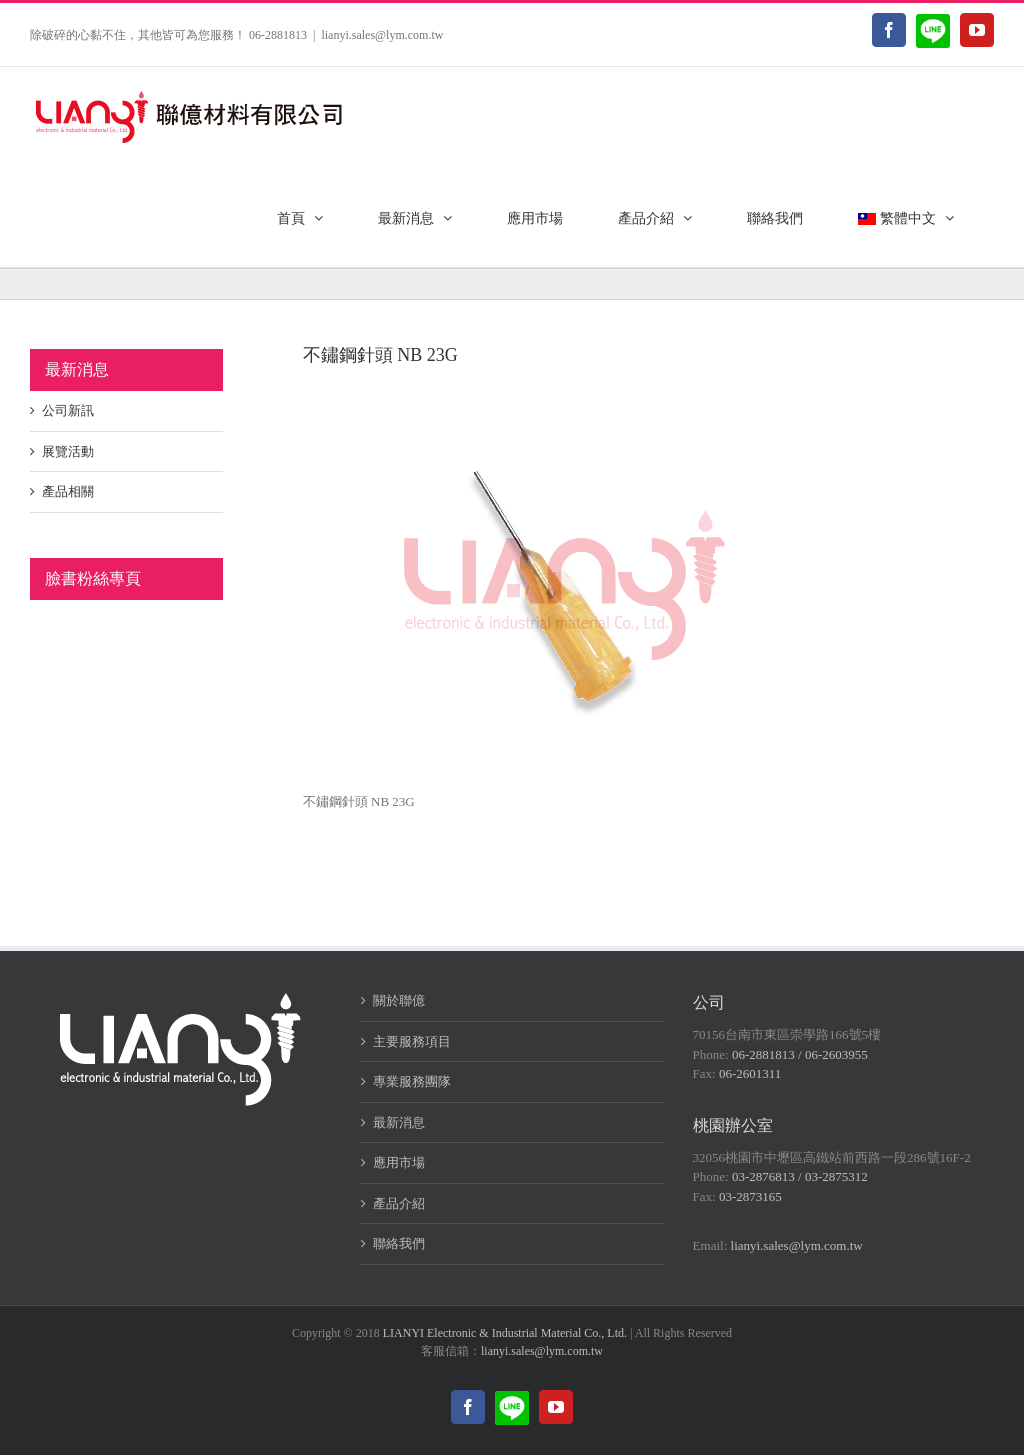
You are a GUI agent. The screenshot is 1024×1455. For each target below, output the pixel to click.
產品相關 (68, 491)
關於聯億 (399, 1000)
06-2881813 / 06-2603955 (800, 1054)
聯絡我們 (399, 1243)
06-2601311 (750, 1073)
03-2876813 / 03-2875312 (800, 1176)
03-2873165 (750, 1196)
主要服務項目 (412, 1041)
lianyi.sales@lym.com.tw (382, 35)
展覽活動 (68, 451)
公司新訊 (68, 410)
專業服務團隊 (412, 1081)
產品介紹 (399, 1203)
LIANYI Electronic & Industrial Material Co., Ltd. (505, 1333)
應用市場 (399, 1162)
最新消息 (399, 1122)
